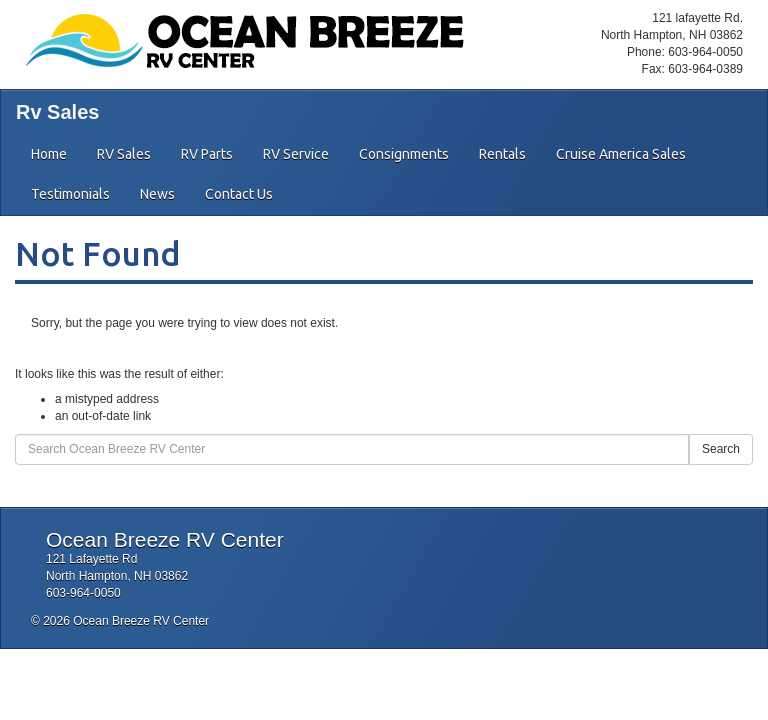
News (157, 194)
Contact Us (239, 194)
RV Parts (207, 154)
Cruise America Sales (621, 154)
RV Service (296, 154)
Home (49, 154)
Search (721, 449)
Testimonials (70, 194)
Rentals (502, 154)
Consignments (404, 154)
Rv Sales (57, 112)
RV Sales (124, 154)
